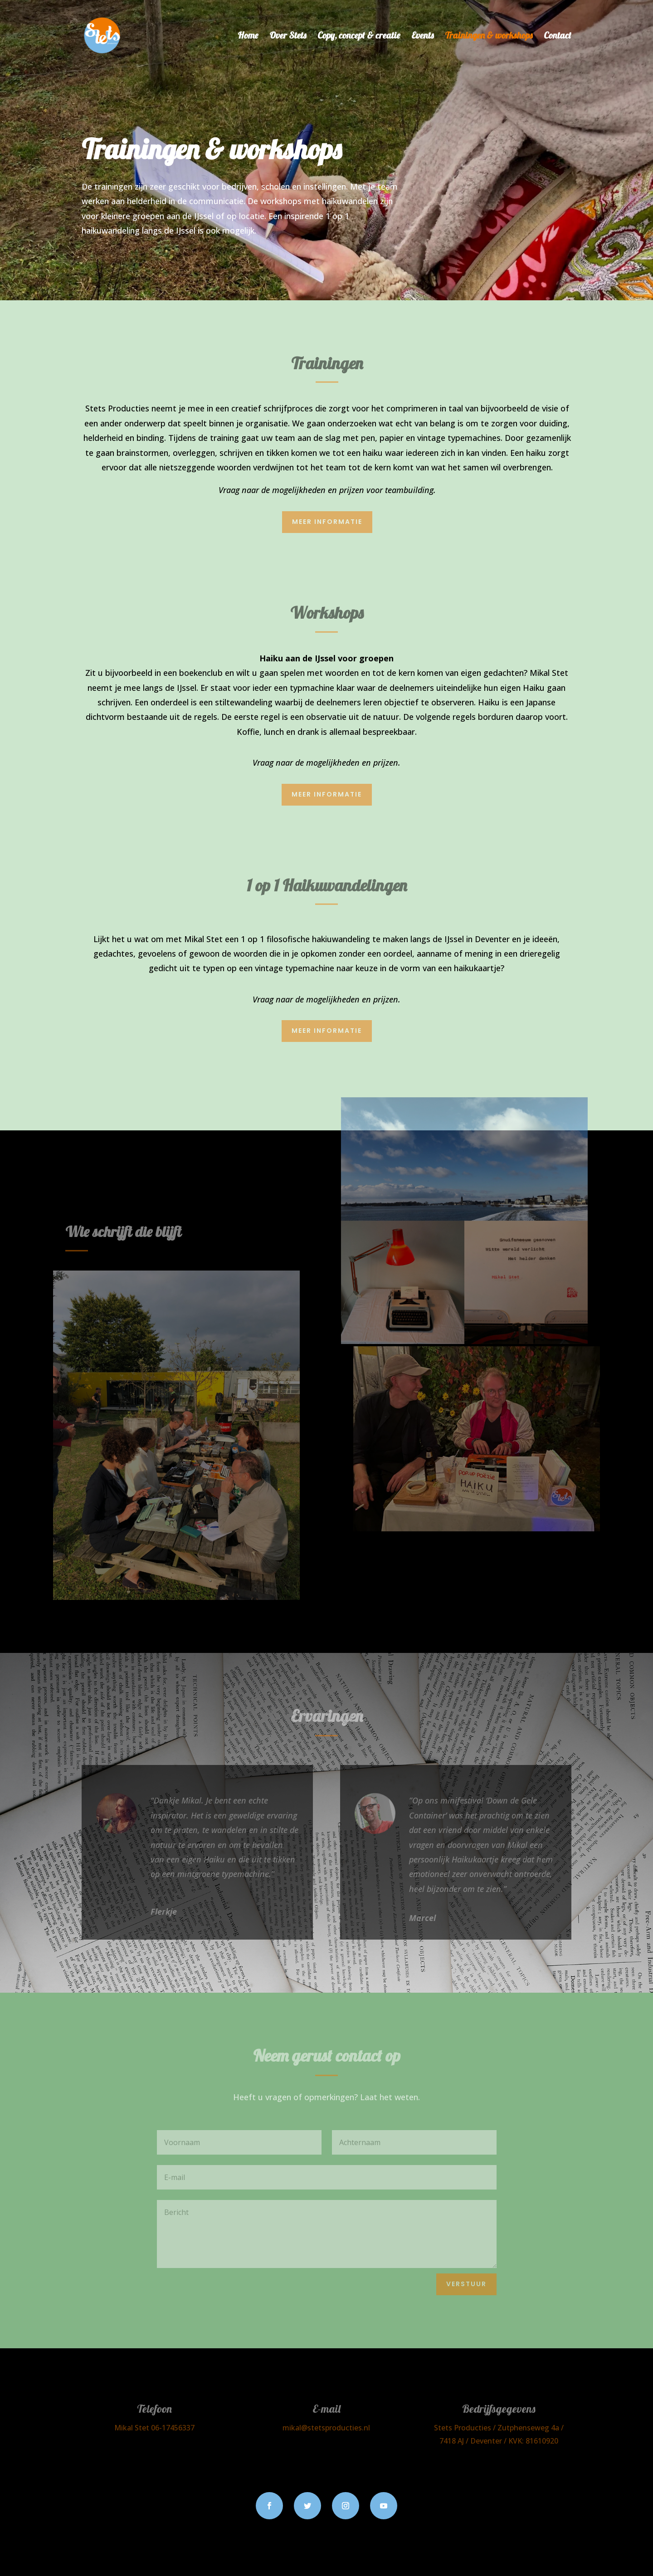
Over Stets (287, 36)
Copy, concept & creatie (358, 36)
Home (248, 36)
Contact (557, 36)
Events (422, 36)
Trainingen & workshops (488, 36)
